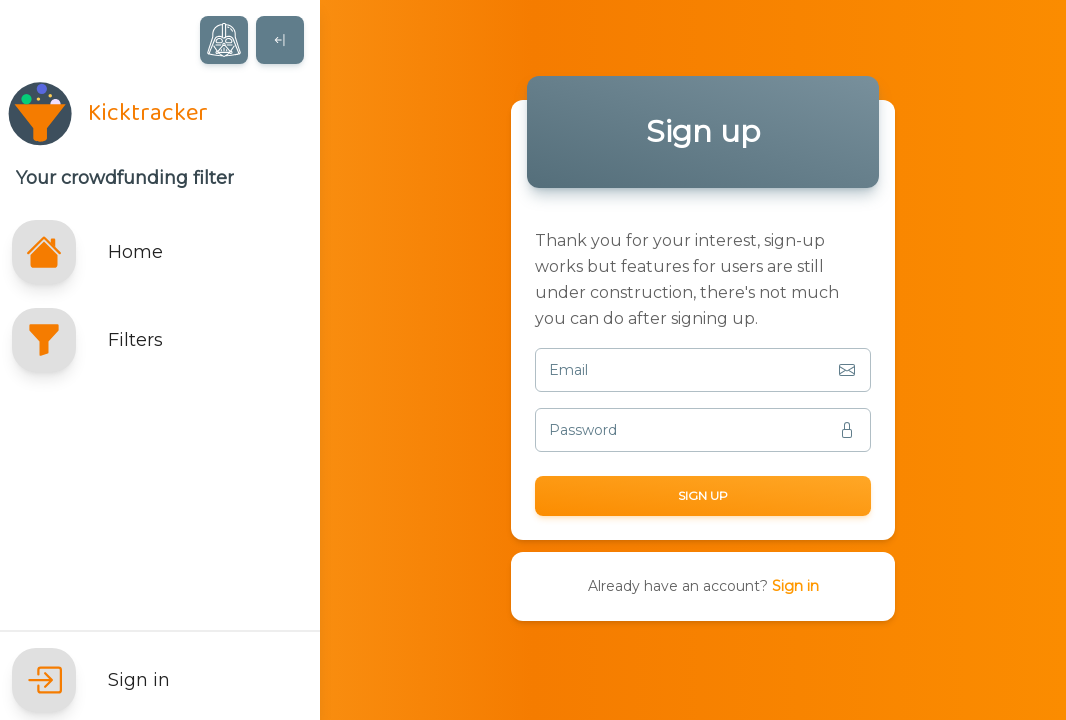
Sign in (795, 586)
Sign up (703, 495)
